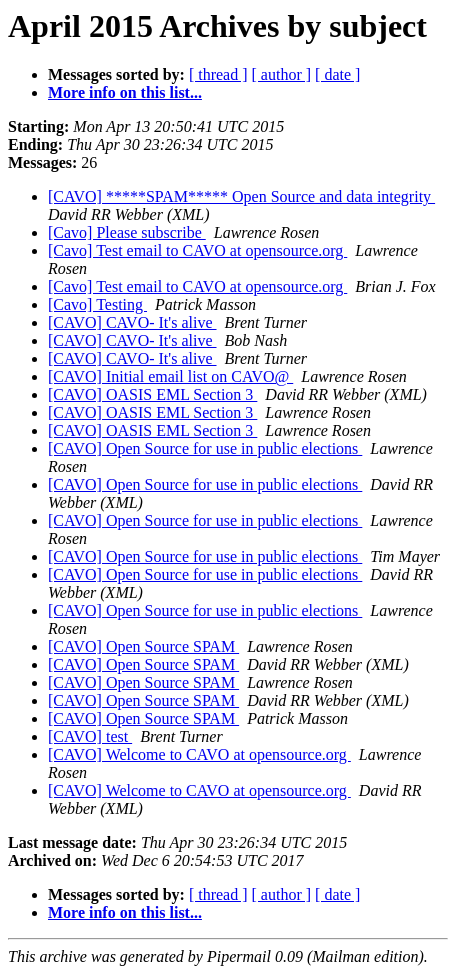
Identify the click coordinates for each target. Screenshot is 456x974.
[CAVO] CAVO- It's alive (132, 322)
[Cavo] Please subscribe (127, 232)
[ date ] (337, 74)
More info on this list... (125, 92)
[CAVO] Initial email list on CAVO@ (170, 376)
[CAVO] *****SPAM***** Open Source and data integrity (241, 196)
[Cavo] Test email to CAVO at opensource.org (197, 250)
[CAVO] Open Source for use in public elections (205, 448)
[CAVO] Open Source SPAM (143, 646)
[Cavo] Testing (97, 304)
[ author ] (282, 74)
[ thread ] (218, 74)
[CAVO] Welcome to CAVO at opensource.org (199, 754)
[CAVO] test (90, 736)
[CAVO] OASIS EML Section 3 (152, 394)
